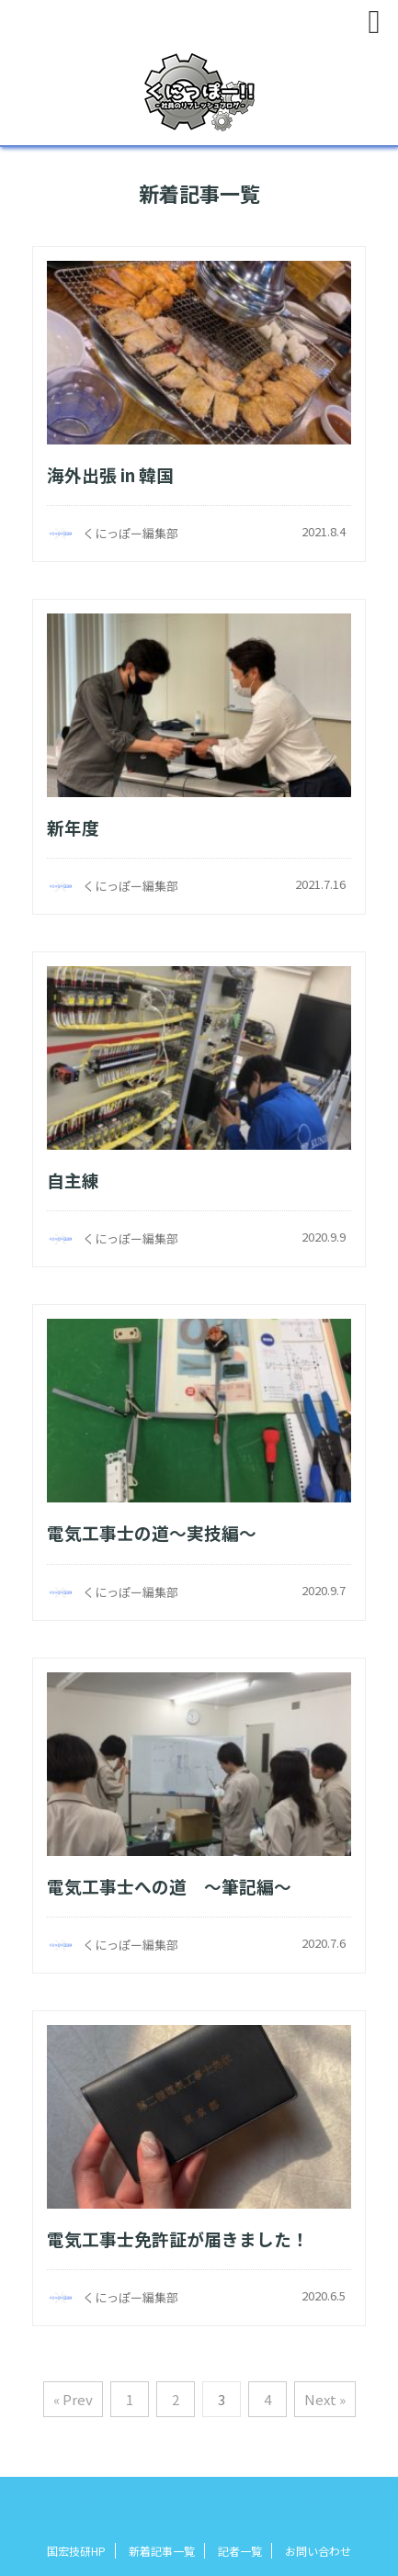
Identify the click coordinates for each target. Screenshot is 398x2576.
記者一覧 (240, 2551)
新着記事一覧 (162, 2551)
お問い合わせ (318, 2551)
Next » (325, 2399)
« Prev (73, 2399)
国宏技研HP (76, 2551)
